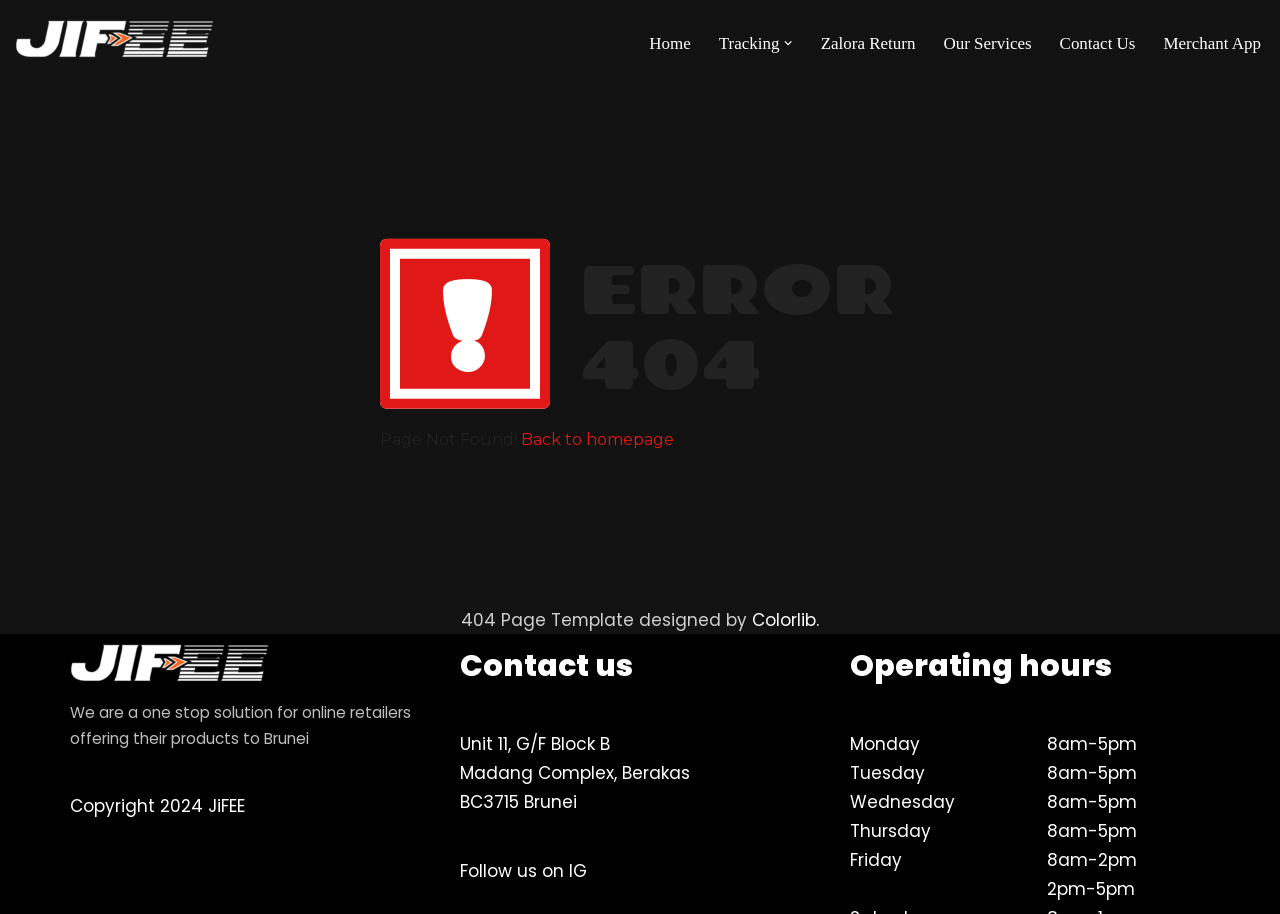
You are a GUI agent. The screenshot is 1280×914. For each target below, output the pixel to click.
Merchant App (1212, 43)
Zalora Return (867, 43)
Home (669, 43)
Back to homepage (597, 439)
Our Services (987, 43)
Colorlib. (786, 620)
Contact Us (1097, 43)
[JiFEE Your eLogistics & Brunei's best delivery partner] (115, 43)
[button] (788, 43)
